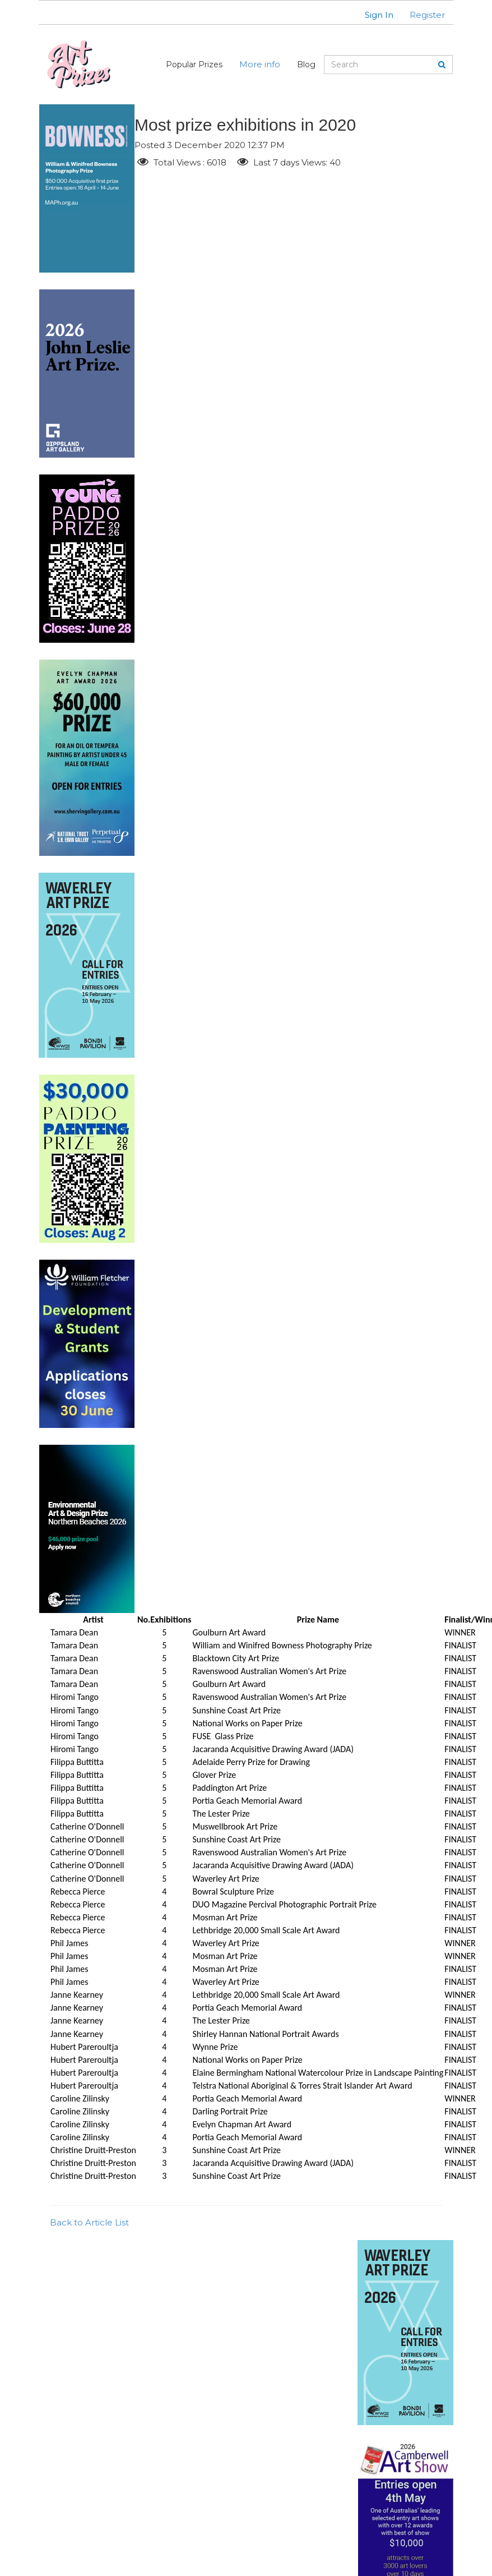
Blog (306, 64)
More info (259, 64)
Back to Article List (89, 2222)
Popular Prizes (194, 64)
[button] (372, 15)
